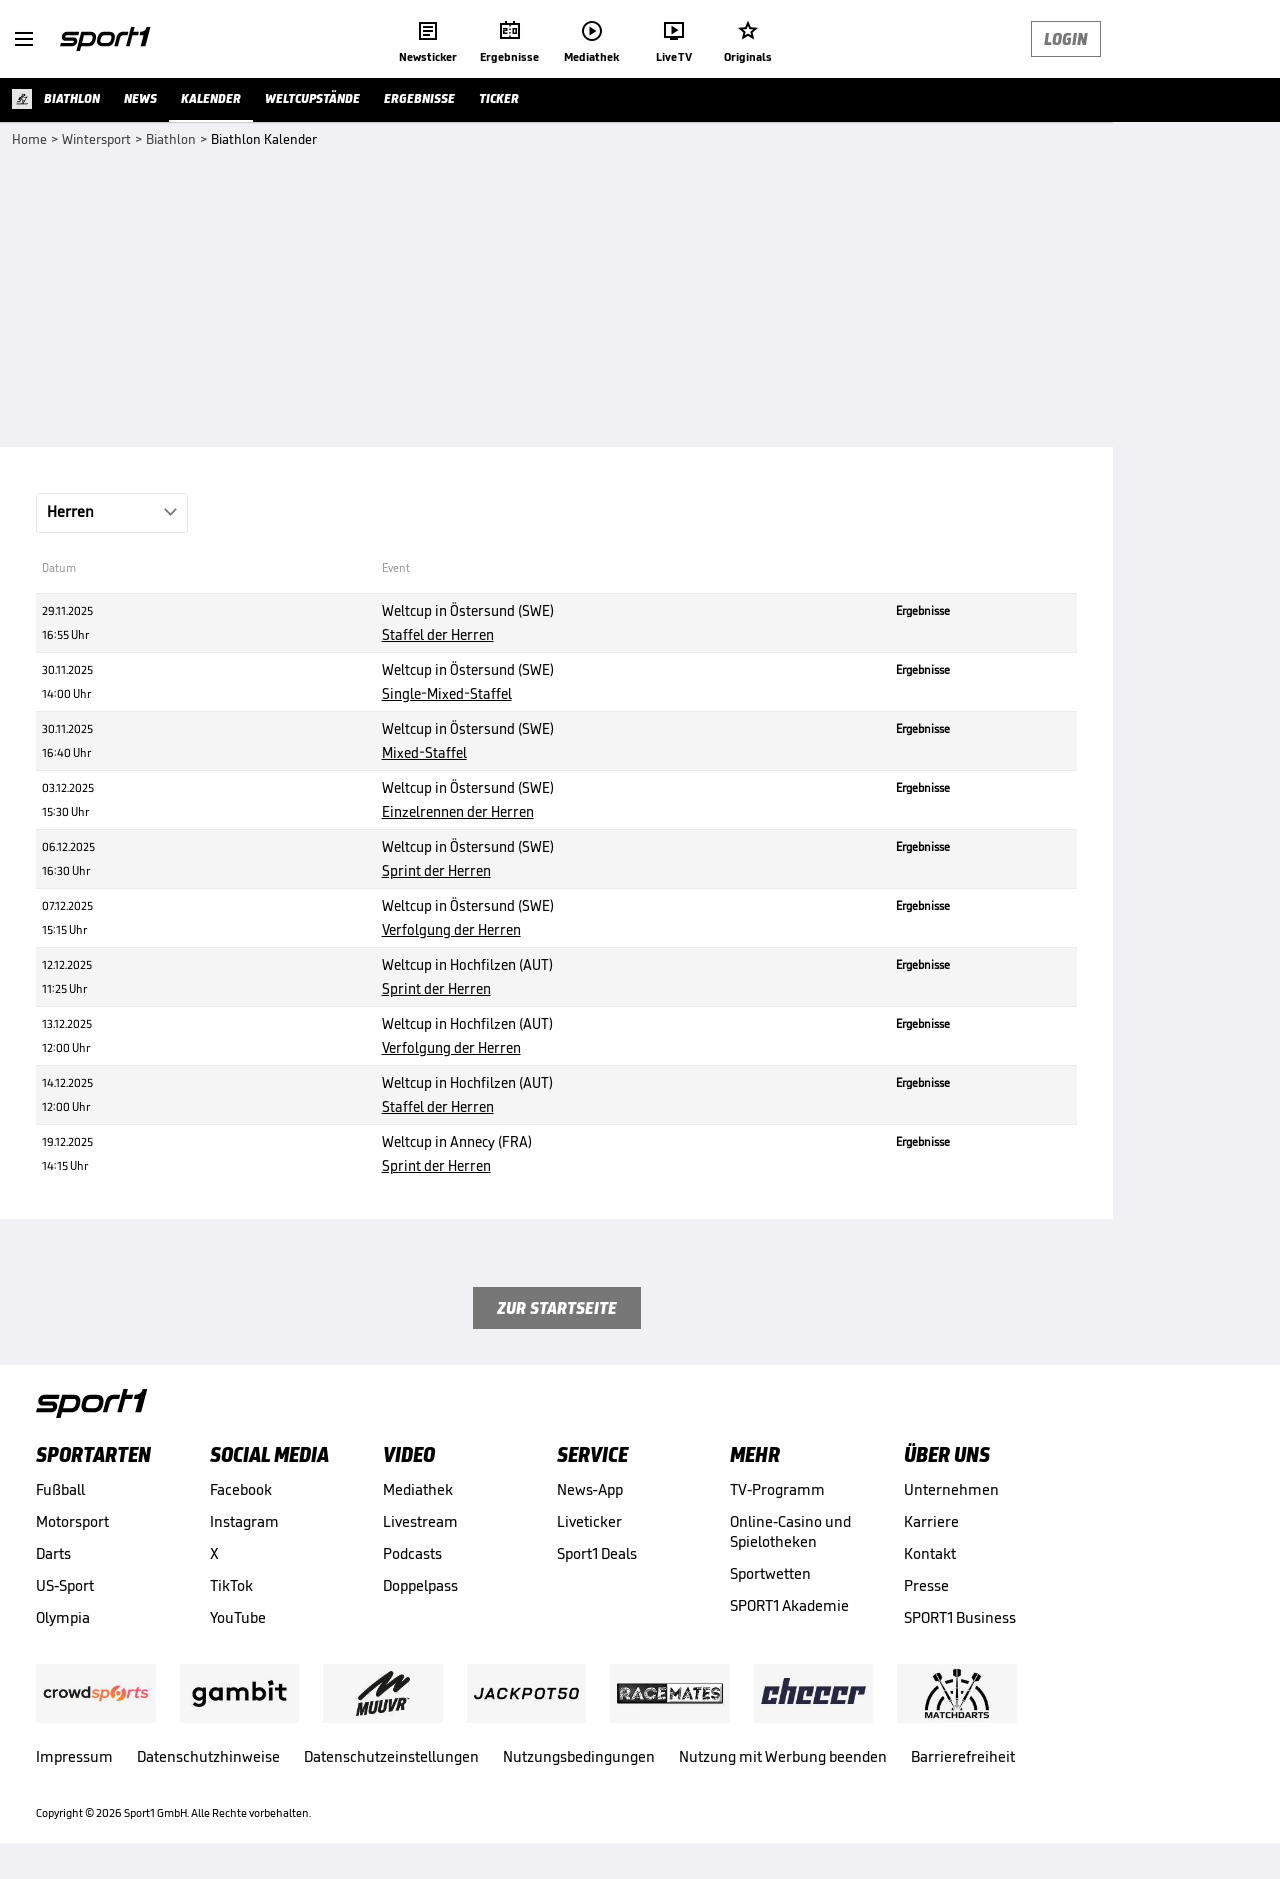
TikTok (231, 1585)
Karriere (931, 1521)
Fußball (60, 1489)
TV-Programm (777, 1489)
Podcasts (412, 1553)
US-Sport (65, 1585)
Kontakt (930, 1553)
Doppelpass (420, 1585)
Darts (53, 1553)
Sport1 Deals (597, 1553)
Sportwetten (770, 1573)
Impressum (74, 1756)
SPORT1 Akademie (789, 1605)
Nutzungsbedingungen (579, 1756)
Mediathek (418, 1489)
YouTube (238, 1617)
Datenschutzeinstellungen (391, 1756)
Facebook (241, 1489)
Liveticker (589, 1521)
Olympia (63, 1617)
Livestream (420, 1521)
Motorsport (72, 1521)
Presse (926, 1585)
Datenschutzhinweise (208, 1756)
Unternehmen (951, 1489)
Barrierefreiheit (963, 1756)
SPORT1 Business (960, 1617)
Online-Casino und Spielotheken (790, 1531)
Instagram (244, 1521)
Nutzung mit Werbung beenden (783, 1756)
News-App (590, 1489)
